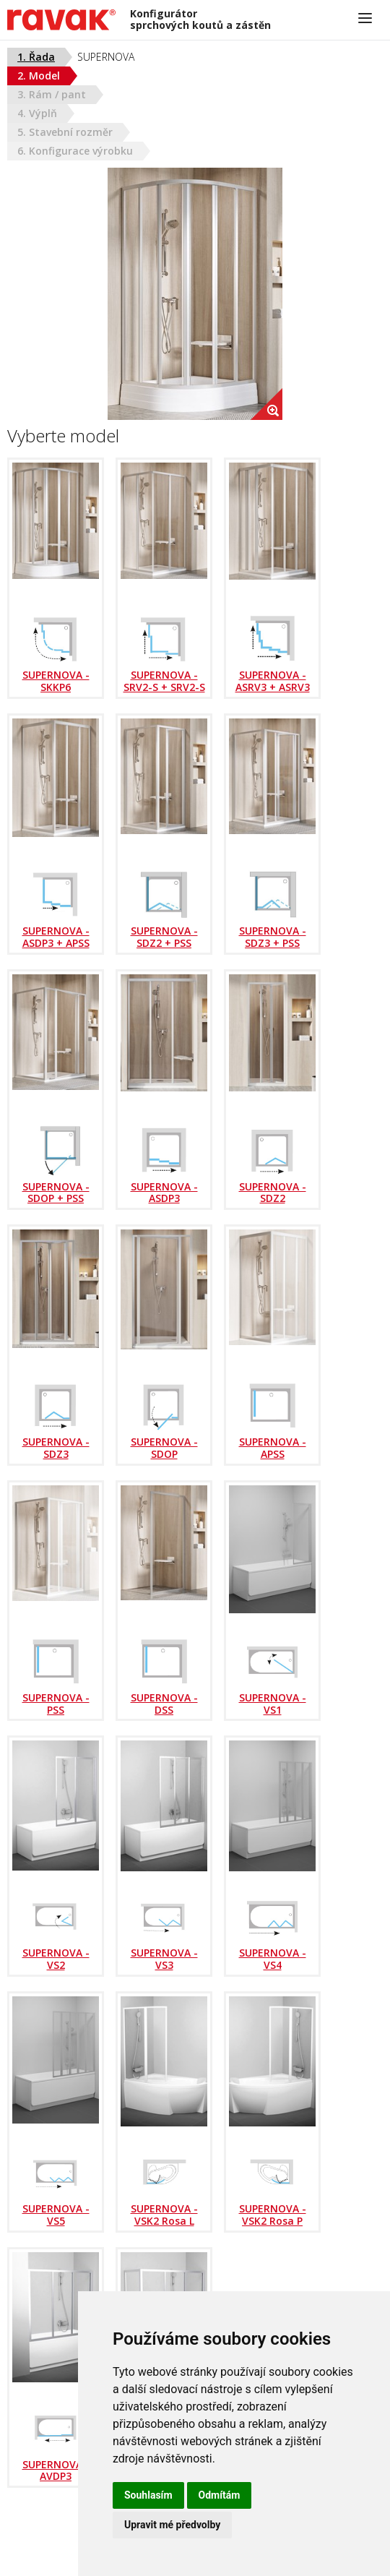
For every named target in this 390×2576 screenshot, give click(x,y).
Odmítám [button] (219, 2495)
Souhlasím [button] (148, 2495)
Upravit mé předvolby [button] (172, 2524)
